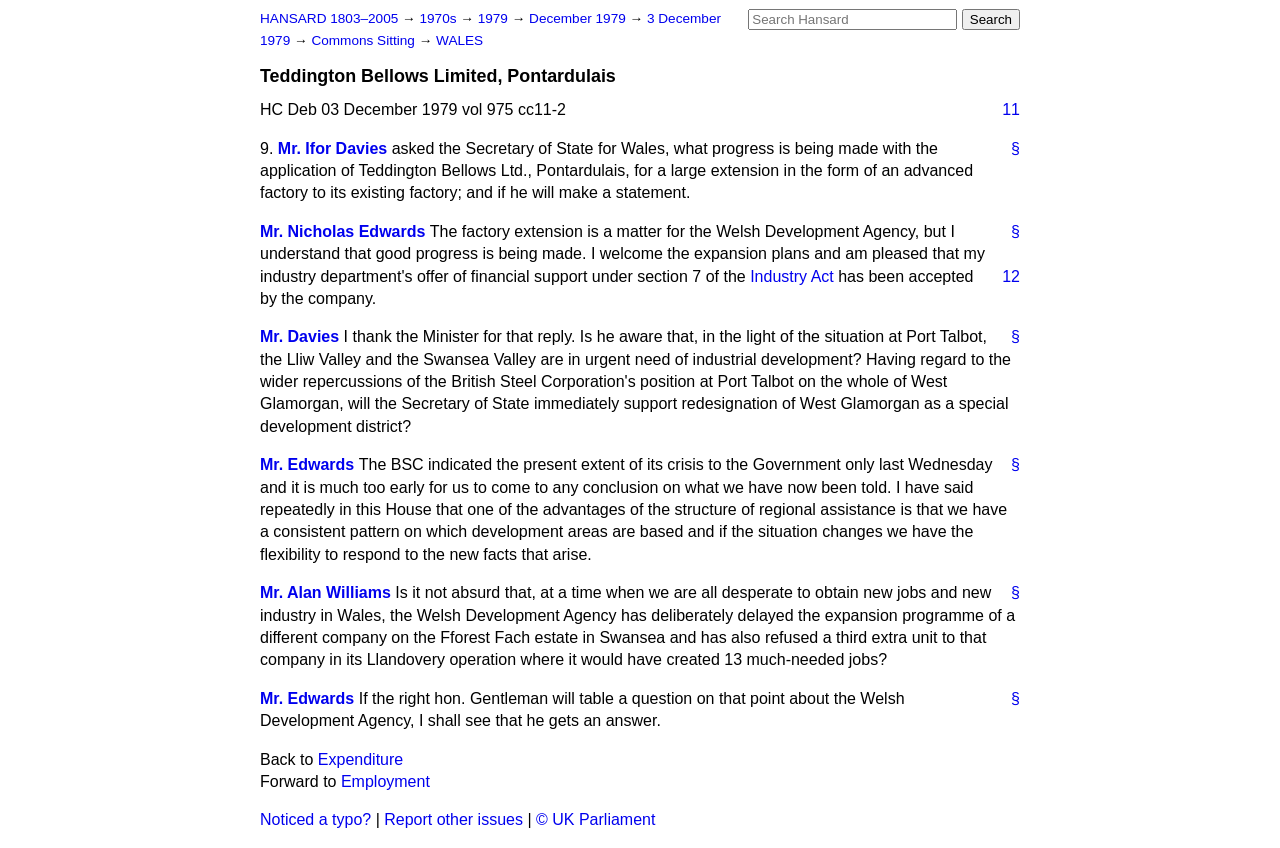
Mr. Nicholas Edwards (342, 231)
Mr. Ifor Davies (332, 148)
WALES (459, 40)
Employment (385, 781)
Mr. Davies (299, 336)
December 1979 (579, 18)
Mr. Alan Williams (325, 592)
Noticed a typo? (315, 819)
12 (1011, 276)
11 (1011, 109)
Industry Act (792, 276)
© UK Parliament (595, 819)
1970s (439, 18)
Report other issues (453, 819)
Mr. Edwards (307, 464)
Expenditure (360, 759)
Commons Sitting (364, 40)
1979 (495, 18)
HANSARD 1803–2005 (329, 18)
